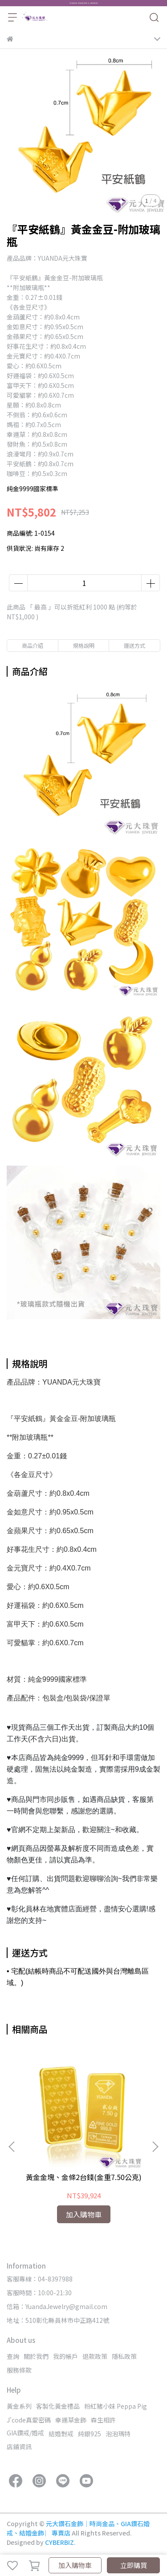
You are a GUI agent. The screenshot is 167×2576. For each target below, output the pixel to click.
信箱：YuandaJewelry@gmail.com (57, 2306)
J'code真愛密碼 (29, 2419)
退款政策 (94, 2356)
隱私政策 (124, 2356)
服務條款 (19, 2370)
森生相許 (103, 2419)
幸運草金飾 (70, 2419)
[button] (155, 2146)
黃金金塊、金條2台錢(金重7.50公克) (84, 2176)
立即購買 (133, 2565)
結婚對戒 (61, 2433)
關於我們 (36, 2356)
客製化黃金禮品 (58, 2406)
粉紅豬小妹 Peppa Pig (115, 2406)
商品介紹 (32, 645)
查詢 (13, 2356)
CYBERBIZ (59, 2542)
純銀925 (89, 2433)
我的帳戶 (65, 2356)
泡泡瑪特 (118, 2433)
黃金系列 (19, 2406)
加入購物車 (75, 2565)
